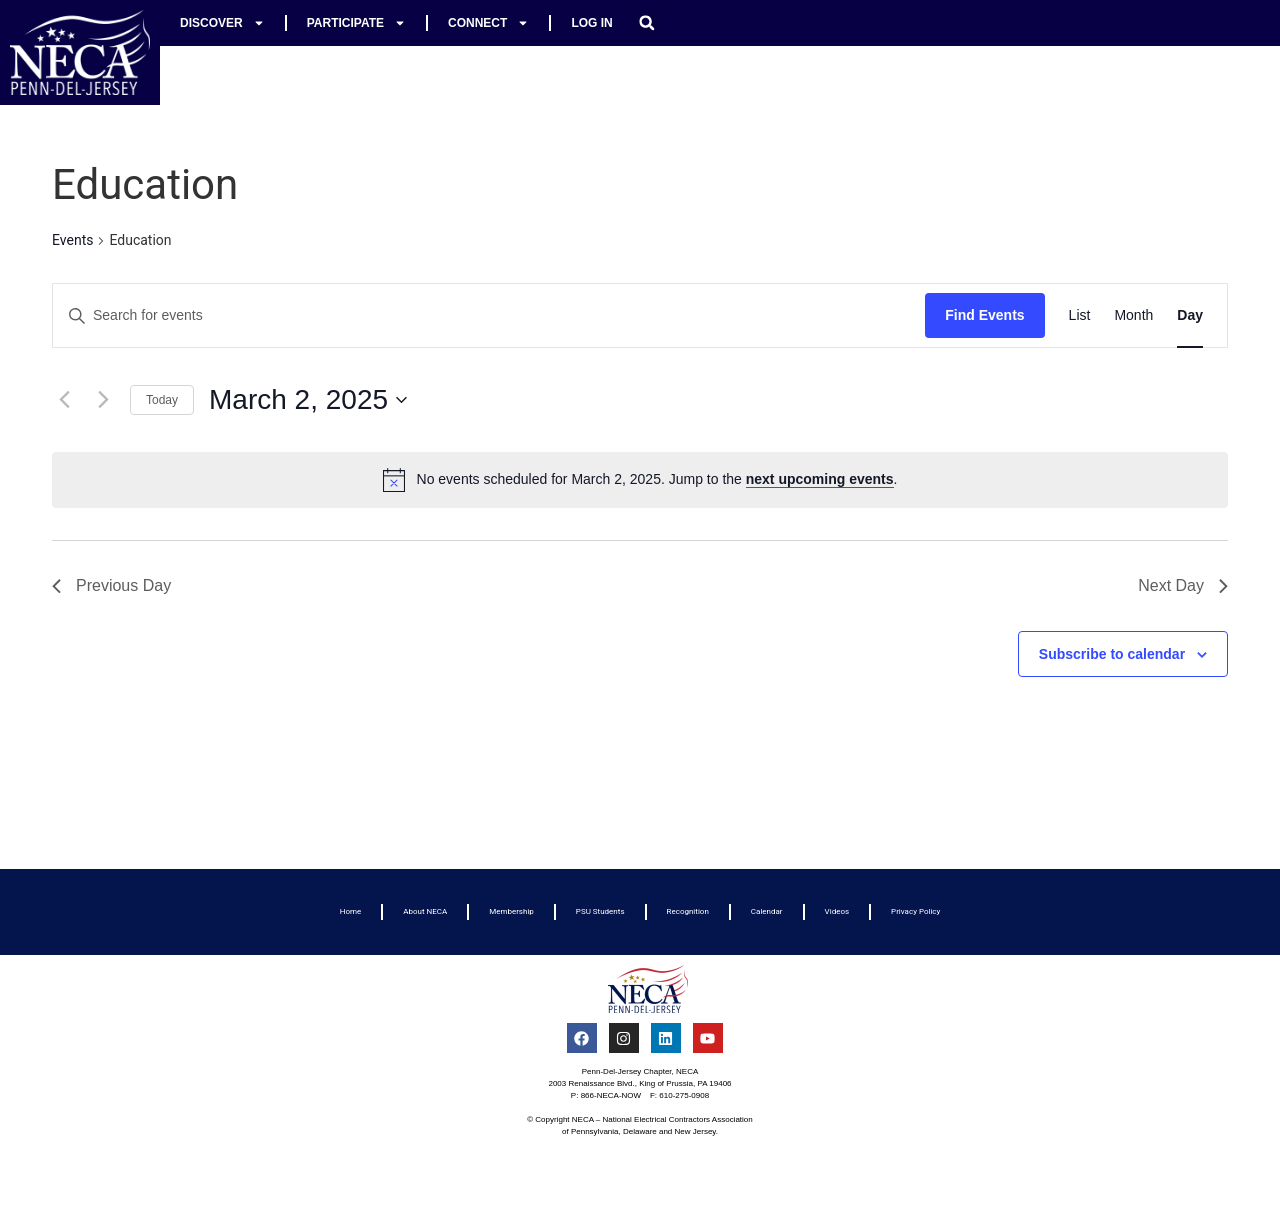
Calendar (767, 911)
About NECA (425, 911)
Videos (837, 911)
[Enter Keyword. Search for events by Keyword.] (489, 315)
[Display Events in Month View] (1133, 315)
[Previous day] (64, 400)
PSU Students (600, 911)
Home (351, 911)
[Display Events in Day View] (1190, 315)
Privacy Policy (915, 911)
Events (72, 240)
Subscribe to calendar (1112, 654)
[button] (647, 23)
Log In (591, 23)
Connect (488, 23)
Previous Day (111, 585)
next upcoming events (820, 479)
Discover (222, 23)
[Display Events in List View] (1080, 315)
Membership (511, 911)
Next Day (1183, 585)
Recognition (688, 911)
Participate (356, 23)
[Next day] (103, 400)
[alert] (640, 480)
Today (162, 400)
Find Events (984, 315)
